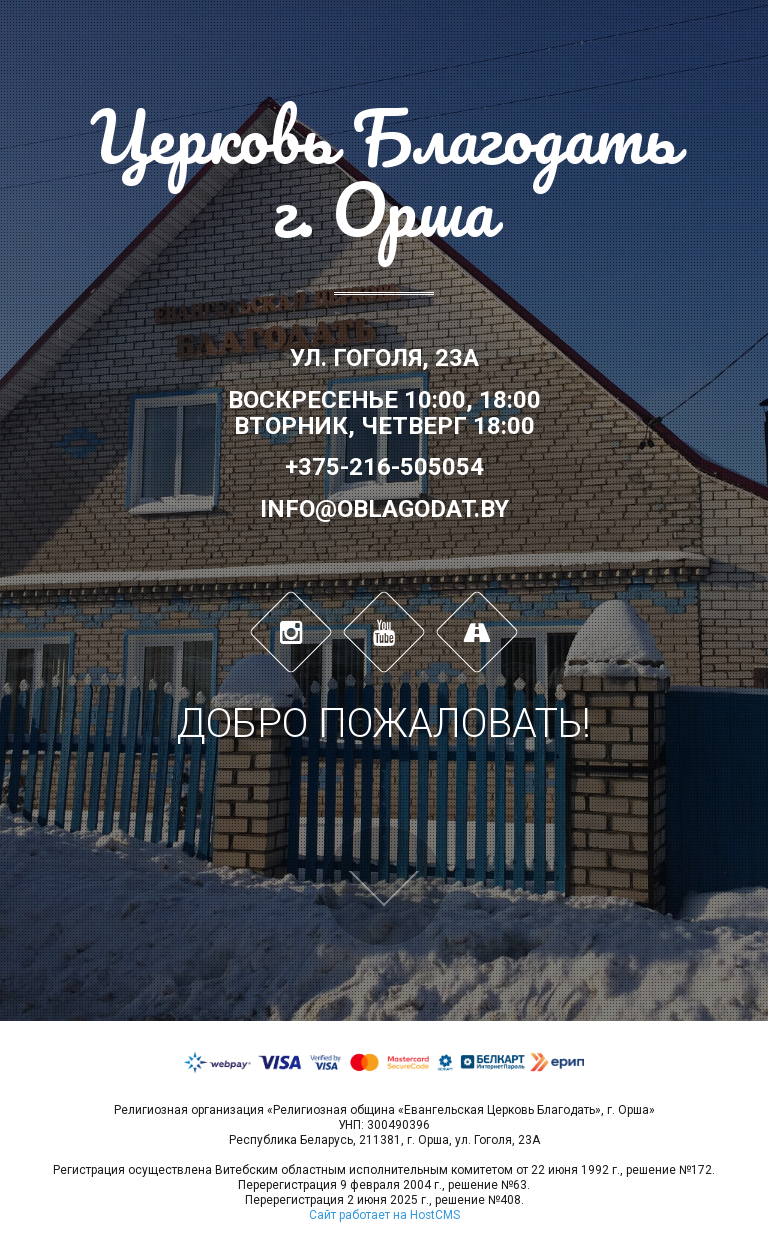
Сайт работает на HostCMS (384, 1215)
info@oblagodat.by (384, 509)
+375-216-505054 (384, 467)
